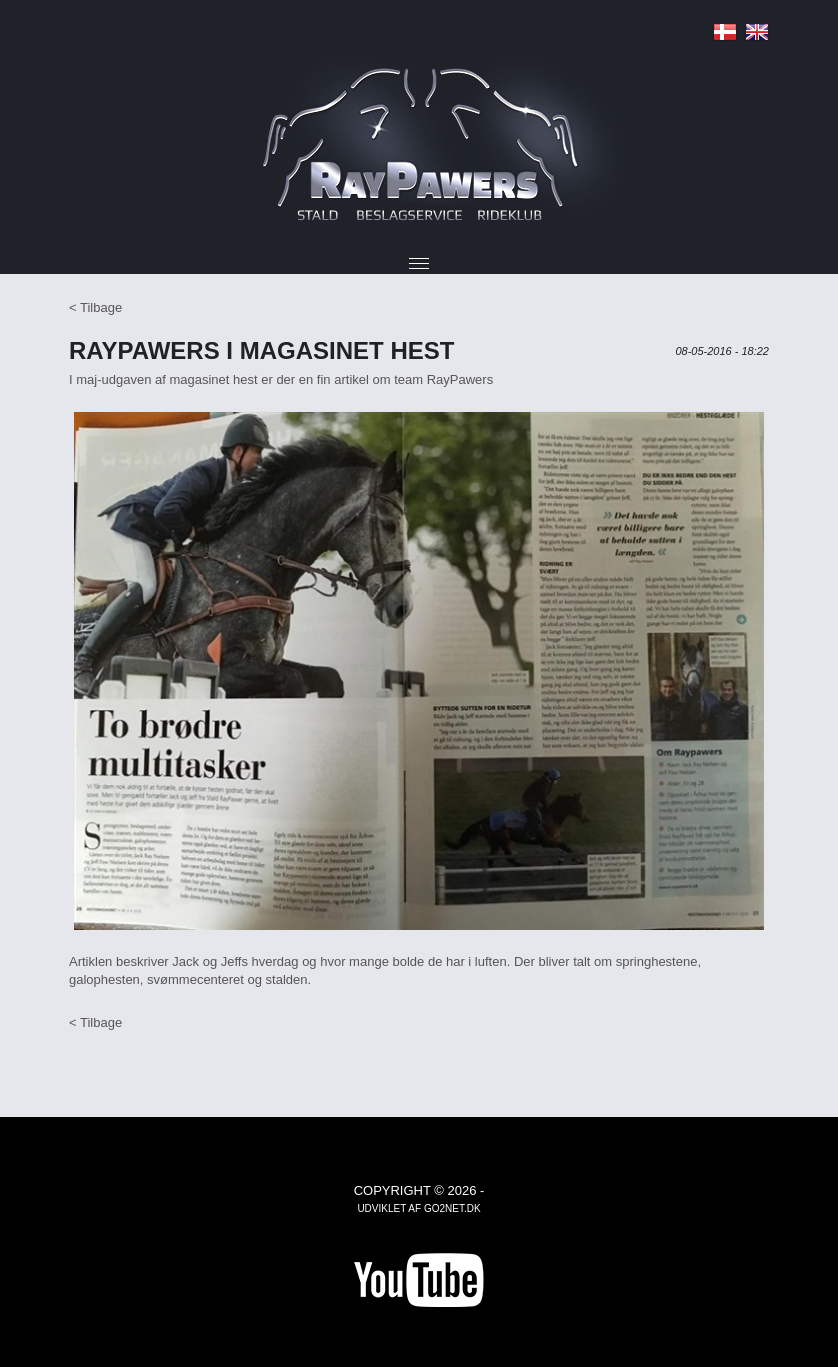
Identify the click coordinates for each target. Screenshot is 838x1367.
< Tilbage (95, 307)
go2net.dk (452, 1208)
